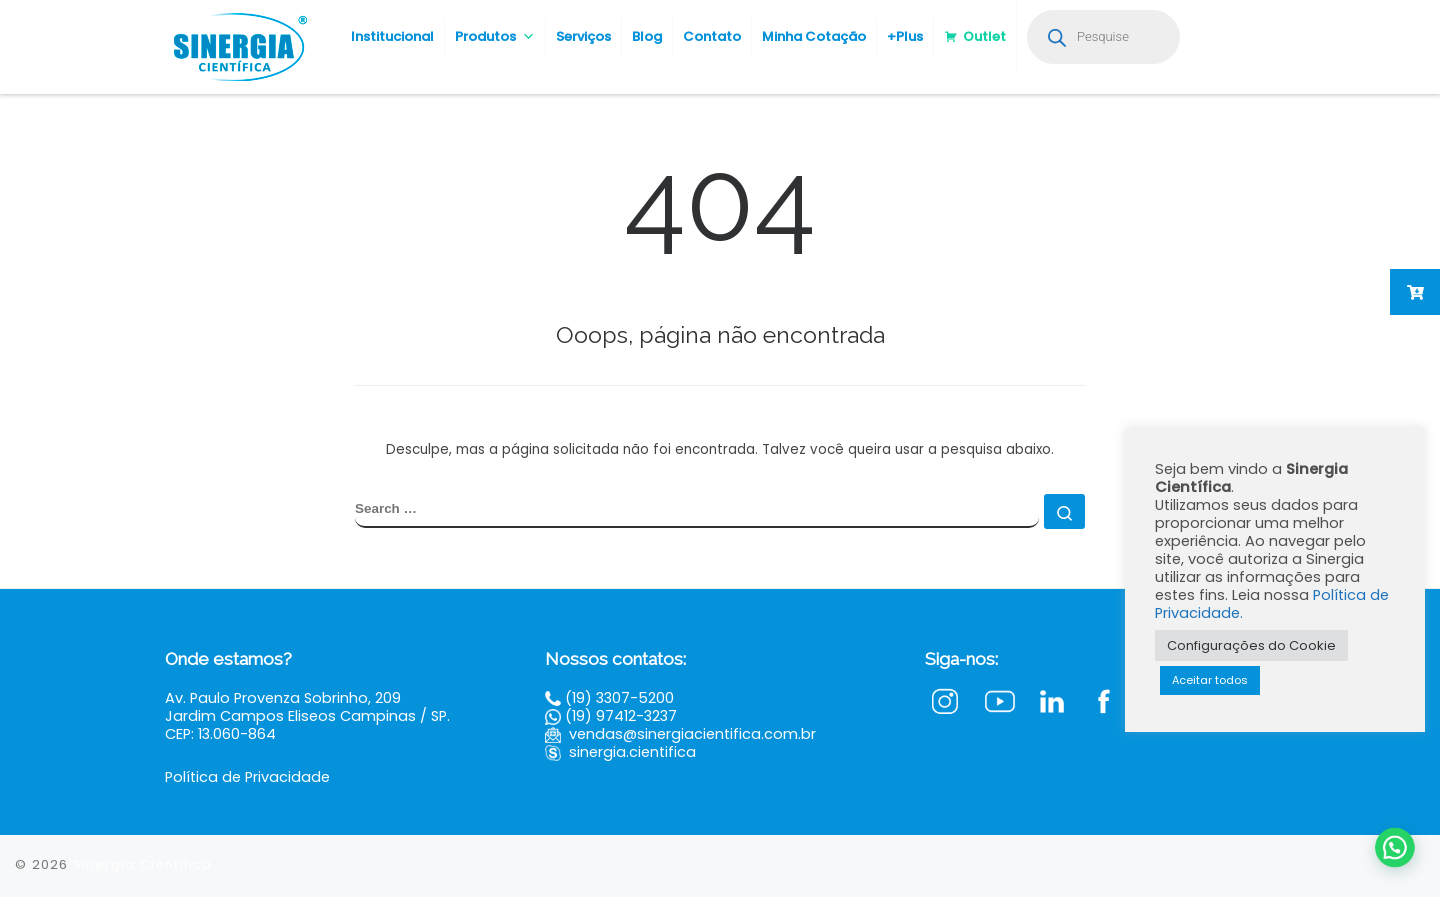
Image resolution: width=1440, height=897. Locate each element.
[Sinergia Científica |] (238, 44)
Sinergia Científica (142, 864)
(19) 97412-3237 (621, 716)
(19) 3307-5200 (619, 698)
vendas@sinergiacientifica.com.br (692, 734)
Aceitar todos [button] (1210, 680)
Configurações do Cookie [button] (1251, 645)
